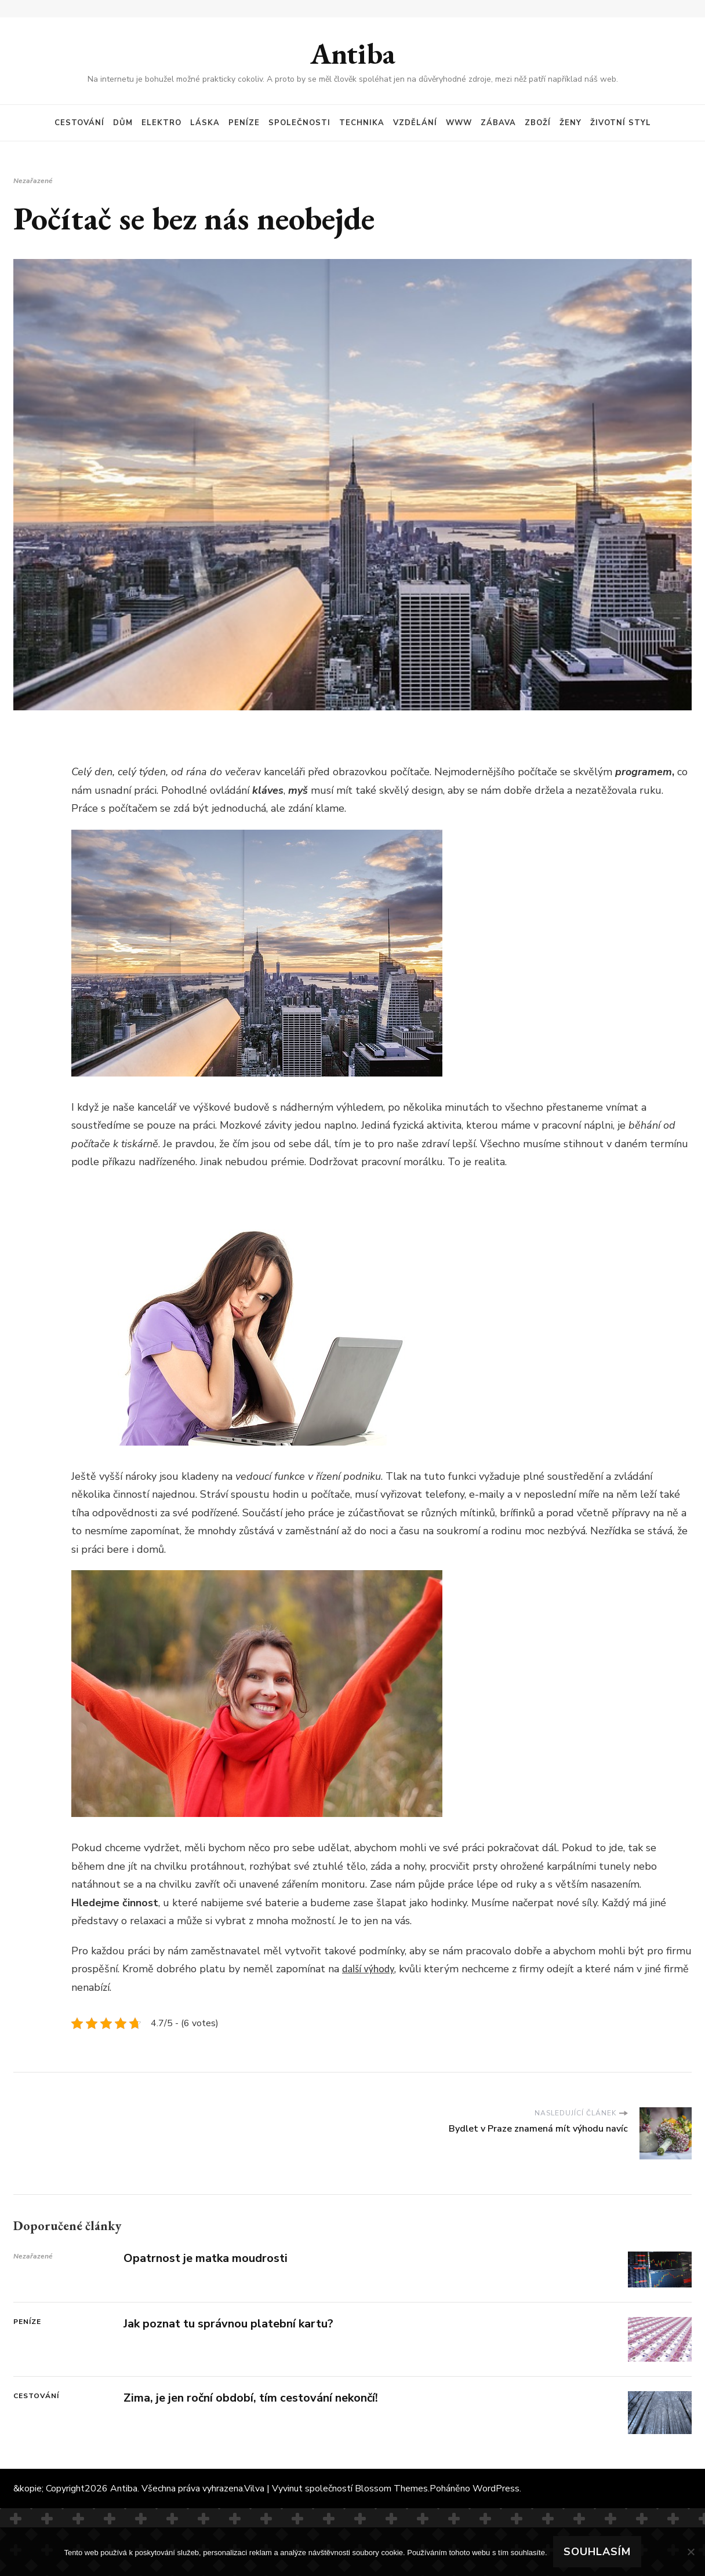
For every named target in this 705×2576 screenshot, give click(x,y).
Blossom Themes (391, 2488)
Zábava (498, 123)
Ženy (570, 123)
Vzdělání (415, 123)
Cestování (79, 123)
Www (459, 123)
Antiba (352, 53)
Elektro (161, 123)
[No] (690, 2551)
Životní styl (620, 123)
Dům (123, 123)
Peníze (244, 123)
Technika (361, 123)
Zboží (538, 123)
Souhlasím (597, 2552)
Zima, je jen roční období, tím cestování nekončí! (250, 2398)
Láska (205, 123)
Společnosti (299, 123)
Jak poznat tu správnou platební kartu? (228, 2323)
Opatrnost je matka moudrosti (205, 2258)
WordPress (496, 2488)
